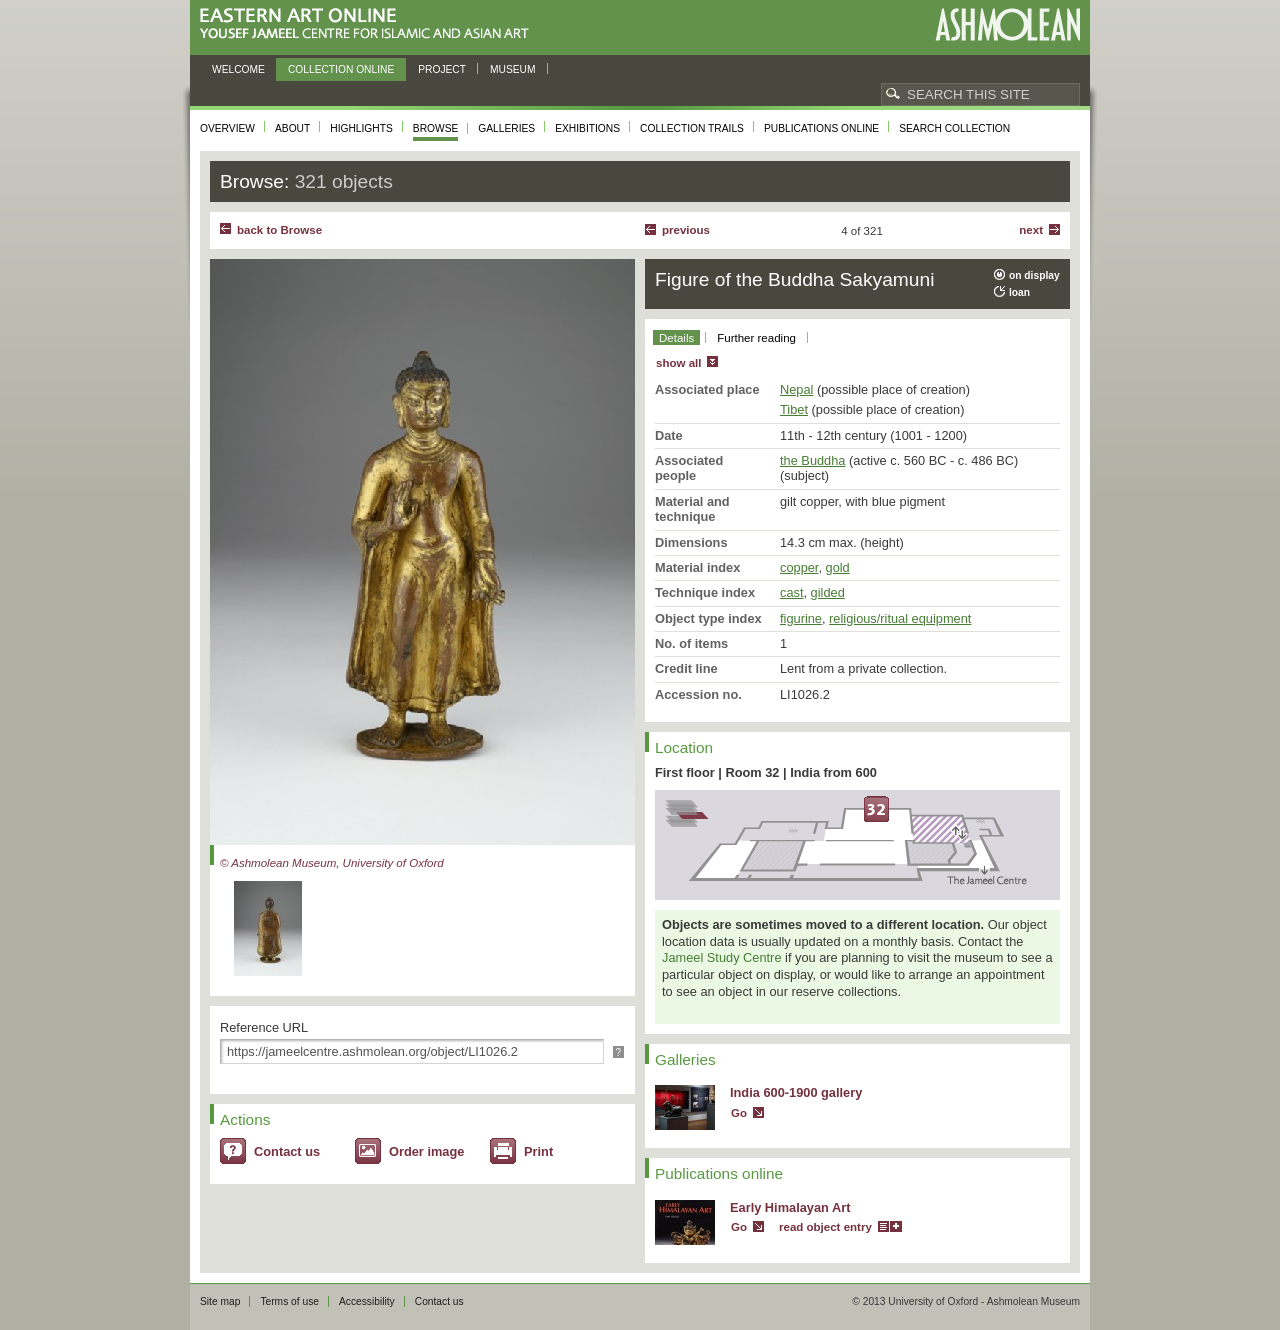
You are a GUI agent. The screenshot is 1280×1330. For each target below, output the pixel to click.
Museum (513, 69)
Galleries (506, 128)
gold (838, 567)
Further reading (756, 338)
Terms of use (289, 1301)
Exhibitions (587, 128)
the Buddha (812, 460)
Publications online (821, 128)
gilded (828, 592)
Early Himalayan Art (790, 1207)
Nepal (796, 389)
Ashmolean (1007, 24)
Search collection (954, 128)
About (292, 128)
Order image (426, 1151)
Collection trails (692, 128)
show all (678, 363)
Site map (220, 1301)
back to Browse (279, 230)
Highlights (361, 128)
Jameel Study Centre (722, 957)
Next (1031, 230)
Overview (227, 128)
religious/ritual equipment (900, 618)
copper (799, 567)
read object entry (825, 1227)
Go (739, 1113)
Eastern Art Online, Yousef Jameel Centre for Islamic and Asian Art (369, 24)
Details (676, 338)
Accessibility (367, 1301)
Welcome (238, 69)
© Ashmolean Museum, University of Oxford (332, 863)
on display (1034, 275)
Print (538, 1151)
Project (442, 69)
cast (791, 592)
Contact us (287, 1151)
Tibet (794, 409)
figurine (801, 618)
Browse (436, 128)
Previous (686, 230)
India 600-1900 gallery (796, 1092)
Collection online (341, 69)
